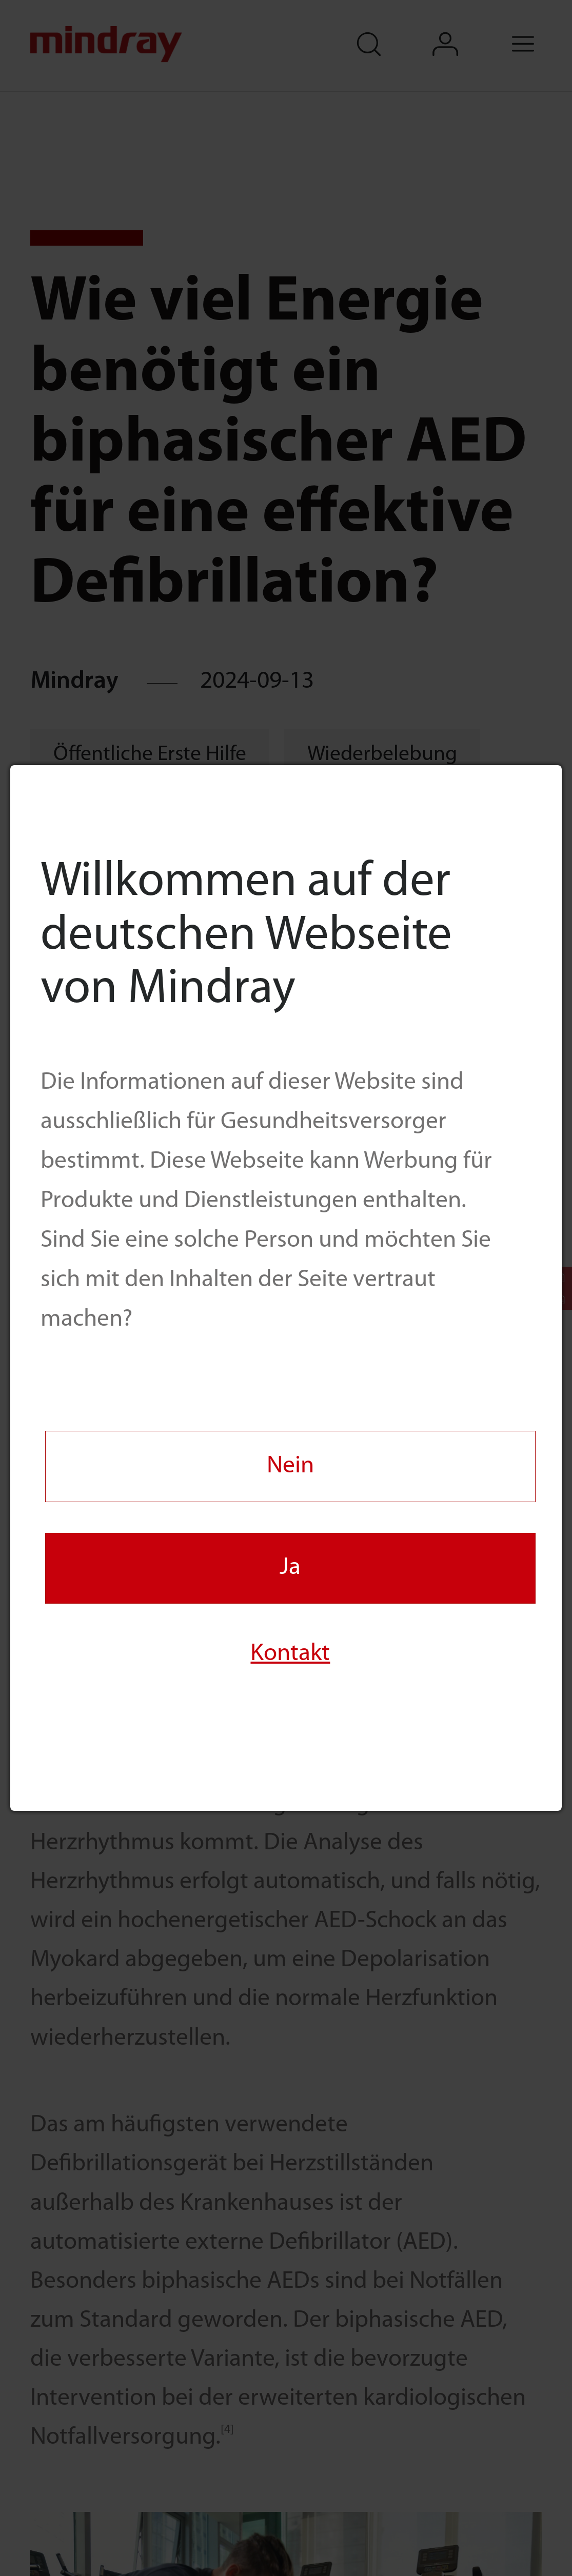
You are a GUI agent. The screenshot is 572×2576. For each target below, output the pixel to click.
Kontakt (290, 1654)
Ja (290, 1567)
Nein (290, 1466)
